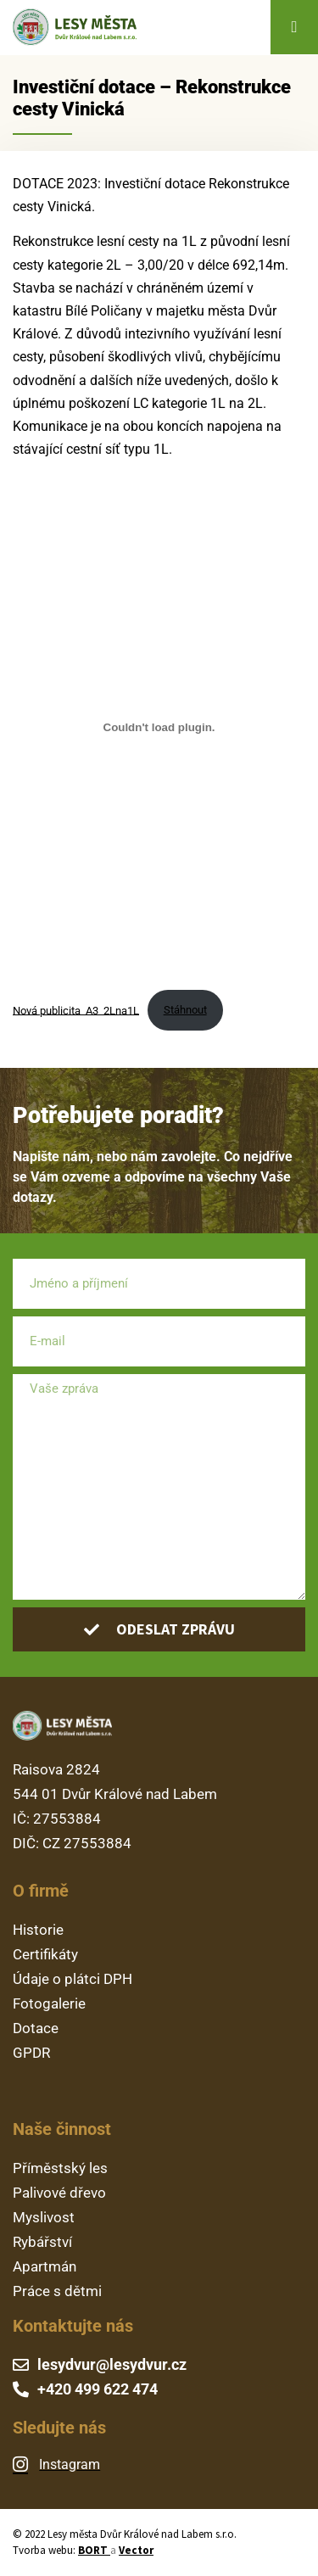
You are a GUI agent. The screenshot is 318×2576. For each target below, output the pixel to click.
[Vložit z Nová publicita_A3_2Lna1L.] (159, 727)
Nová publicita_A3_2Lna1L (76, 1009)
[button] (294, 27)
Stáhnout (185, 1009)
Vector (136, 2550)
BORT (94, 2550)
